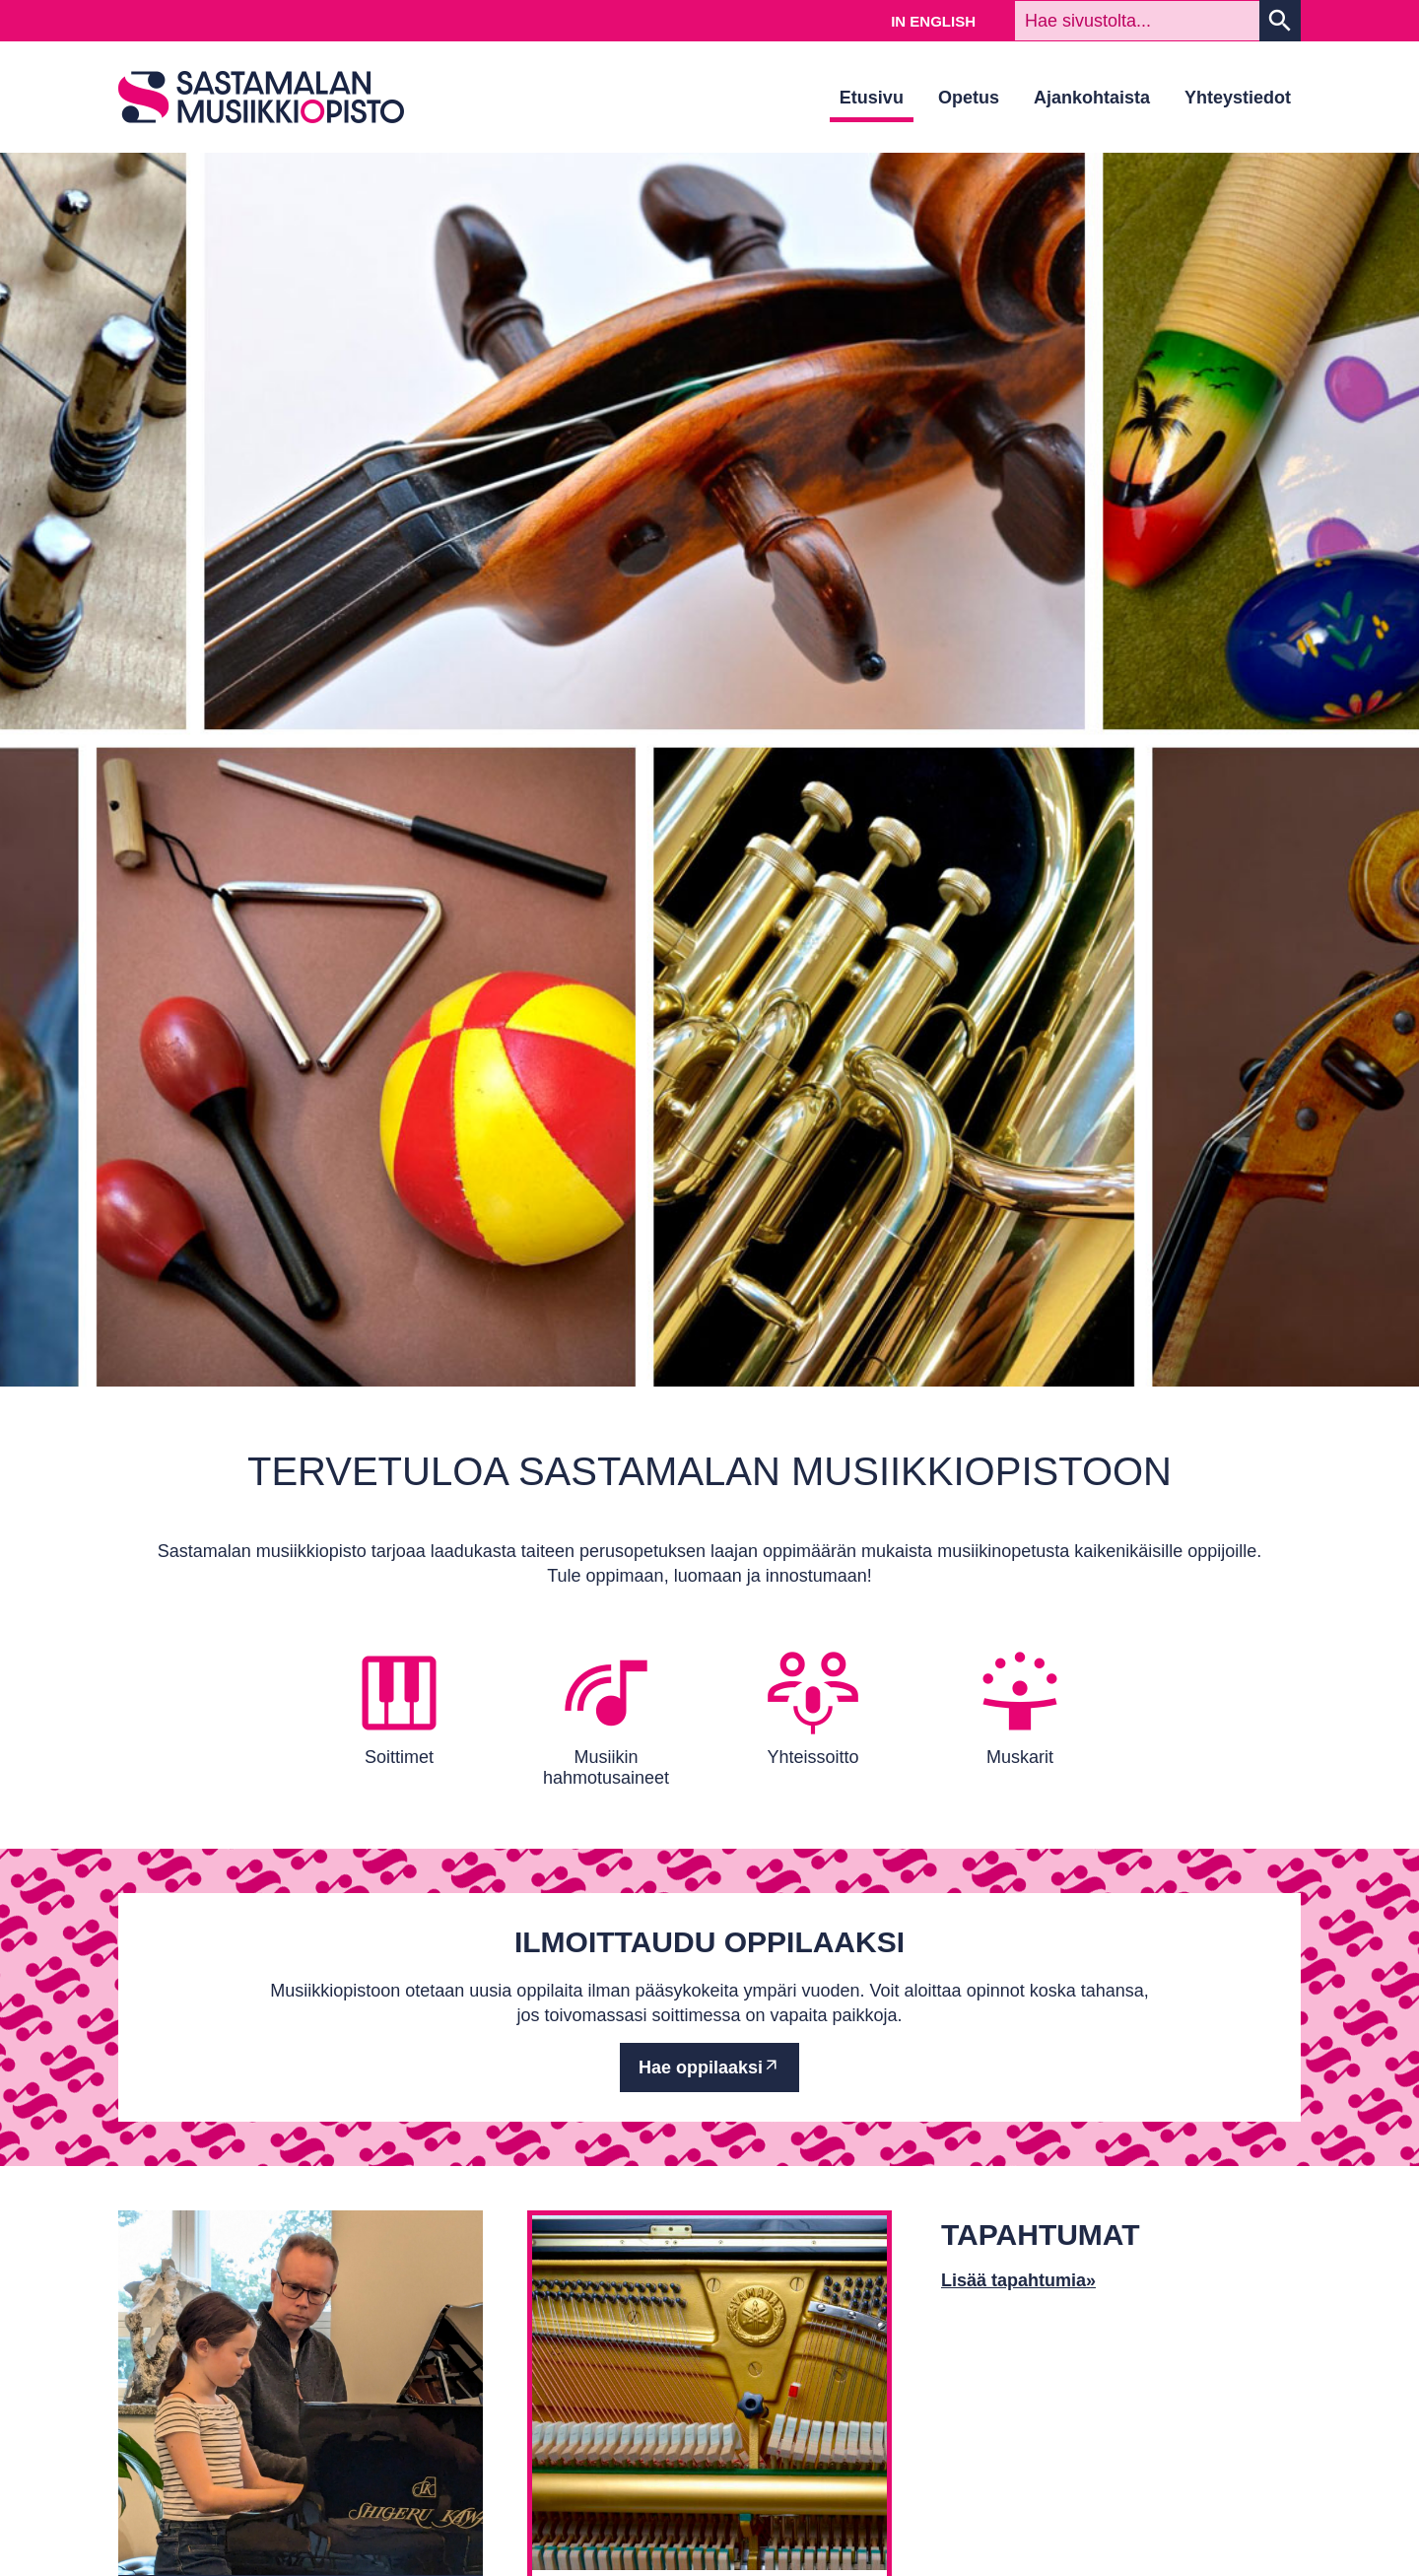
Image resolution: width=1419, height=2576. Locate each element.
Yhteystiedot (1237, 97)
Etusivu (872, 97)
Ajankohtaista (1092, 97)
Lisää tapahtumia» (1018, 2280)
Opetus (968, 97)
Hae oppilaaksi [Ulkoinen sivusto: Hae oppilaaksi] (701, 2067)
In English (933, 21)
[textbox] (1137, 20)
